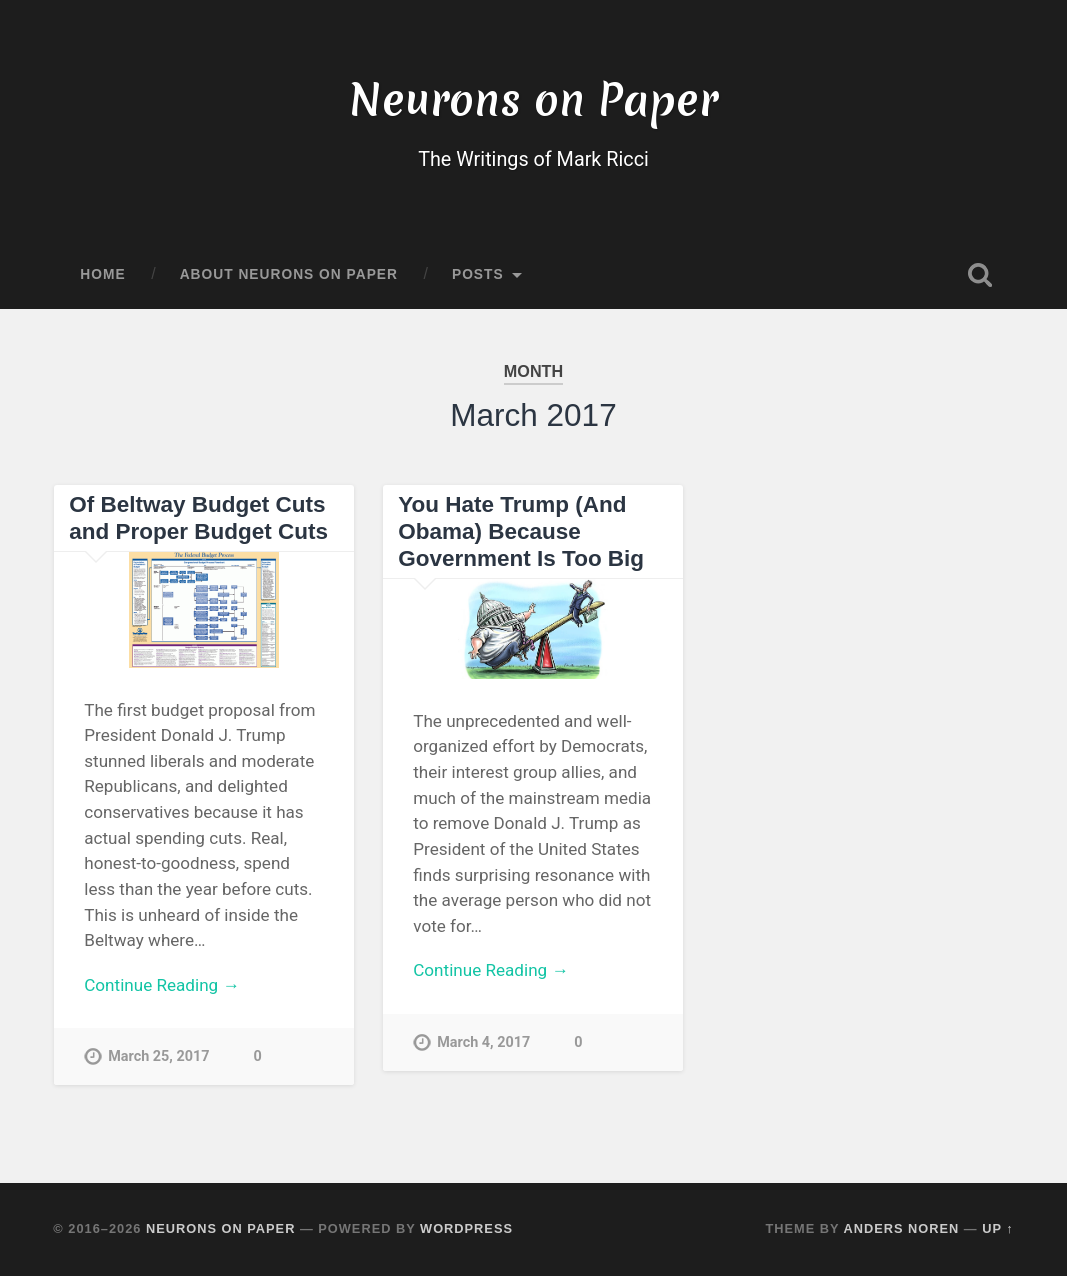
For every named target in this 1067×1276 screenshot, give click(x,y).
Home (102, 274)
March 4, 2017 (483, 1042)
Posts (478, 274)
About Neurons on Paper (289, 274)
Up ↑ (998, 1228)
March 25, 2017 (158, 1056)
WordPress (466, 1228)
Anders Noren (901, 1228)
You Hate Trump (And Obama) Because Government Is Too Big (521, 531)
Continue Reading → (161, 985)
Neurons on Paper (533, 99)
